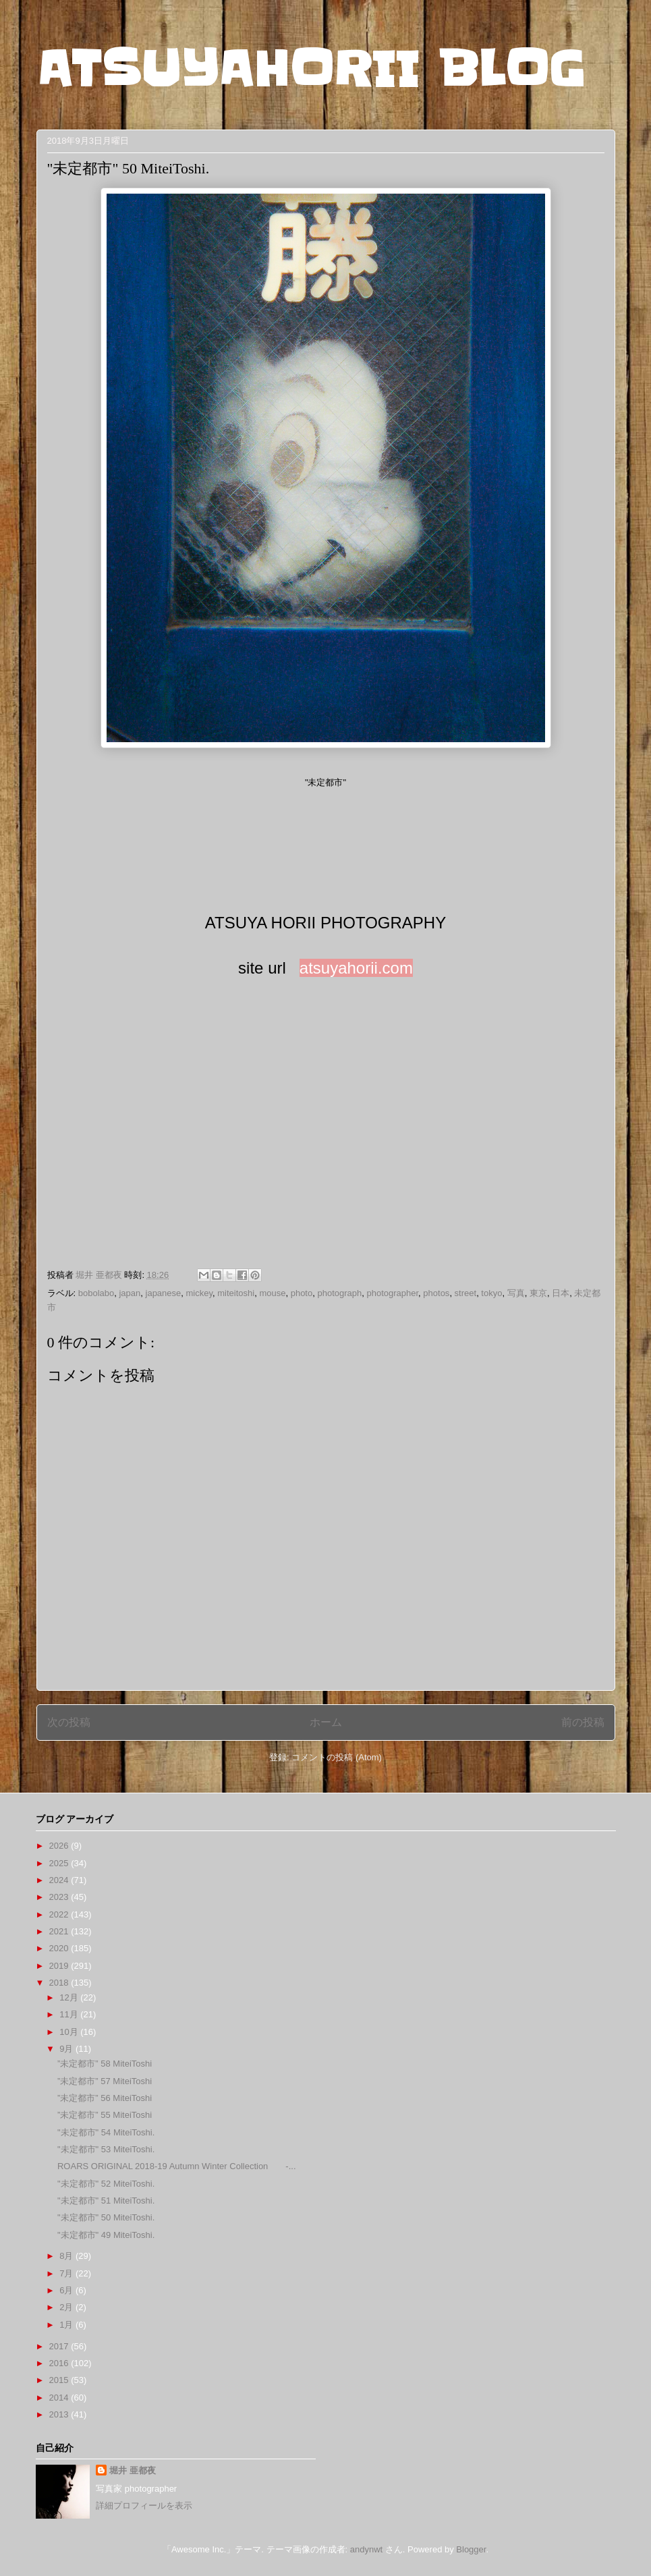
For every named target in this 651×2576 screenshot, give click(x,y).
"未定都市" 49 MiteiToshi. (105, 2235)
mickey (199, 1293)
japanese (163, 1293)
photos (436, 1293)
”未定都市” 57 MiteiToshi (104, 2081)
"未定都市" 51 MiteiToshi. (105, 2200)
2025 (60, 1863)
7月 (67, 2273)
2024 (60, 1880)
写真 (516, 1293)
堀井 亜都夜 (132, 2470)
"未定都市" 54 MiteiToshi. (105, 2132)
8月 (67, 2256)
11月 (69, 2014)
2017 (60, 2346)
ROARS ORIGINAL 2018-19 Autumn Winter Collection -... (176, 2166)
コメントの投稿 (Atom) (336, 1757)
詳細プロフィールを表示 (144, 2505)
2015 (60, 2380)
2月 (67, 2307)
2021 (60, 1931)
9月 (67, 2049)
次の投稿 (68, 1722)
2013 (60, 2414)
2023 (60, 1897)
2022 (60, 1914)
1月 (67, 2325)
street (466, 1293)
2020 (60, 1948)
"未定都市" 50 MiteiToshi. (105, 2217)
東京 (538, 1293)
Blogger (471, 2549)
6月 (67, 2290)
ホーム (326, 1722)
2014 (60, 2397)
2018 (60, 1983)
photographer (392, 1293)
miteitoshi (235, 1293)
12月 (69, 1997)
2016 (60, 2363)
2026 (60, 1846)
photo (302, 1293)
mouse (272, 1293)
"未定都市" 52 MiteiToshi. (105, 2184)
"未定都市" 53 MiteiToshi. (105, 2149)
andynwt (366, 2549)
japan (129, 1293)
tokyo (491, 1293)
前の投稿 (582, 1722)
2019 (60, 1966)
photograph (339, 1293)
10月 (69, 2032)
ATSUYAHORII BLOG (310, 69)
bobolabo (96, 1293)
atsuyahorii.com (356, 968)
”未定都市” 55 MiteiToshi (104, 2115)
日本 (560, 1293)
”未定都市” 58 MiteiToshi (104, 2064)
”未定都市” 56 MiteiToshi (104, 2098)
